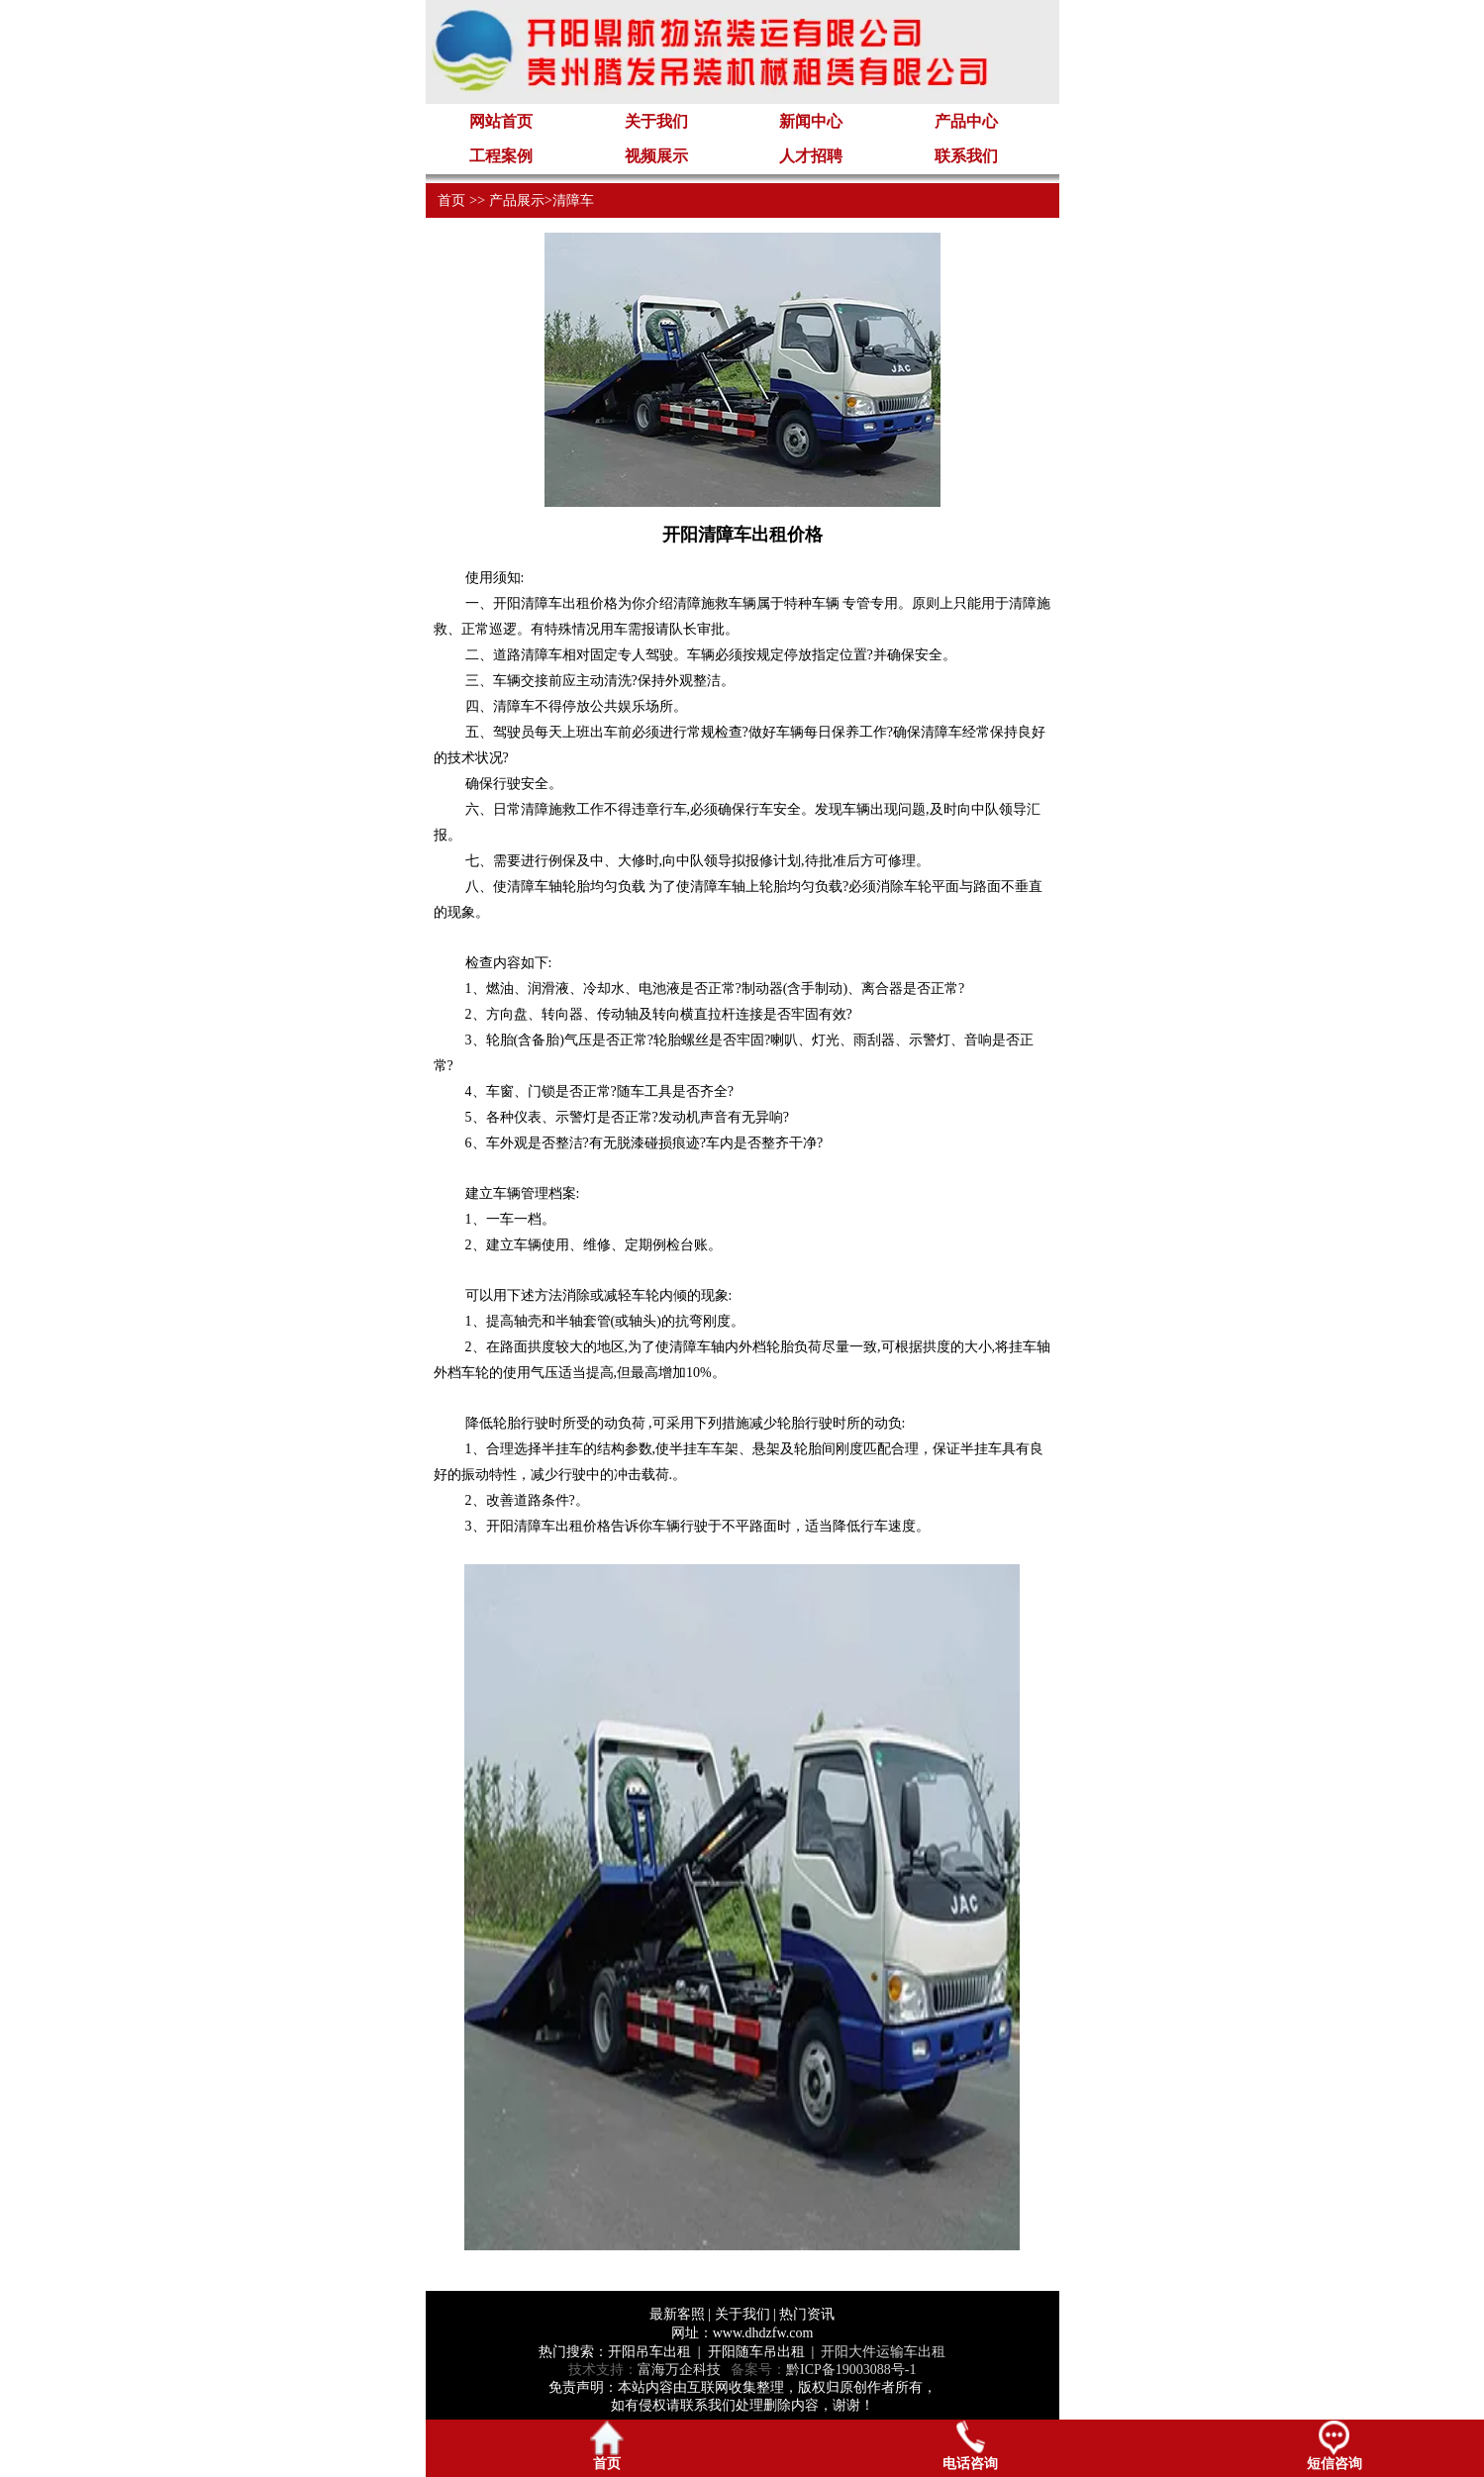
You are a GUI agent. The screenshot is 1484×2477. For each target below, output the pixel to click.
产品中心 (966, 121)
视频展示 (656, 156)
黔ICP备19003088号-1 (851, 2369)
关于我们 (656, 121)
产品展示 (516, 200)
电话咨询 (970, 2446)
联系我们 (966, 156)
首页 (451, 200)
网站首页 (501, 121)
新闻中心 (810, 121)
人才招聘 (810, 156)
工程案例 (501, 156)
